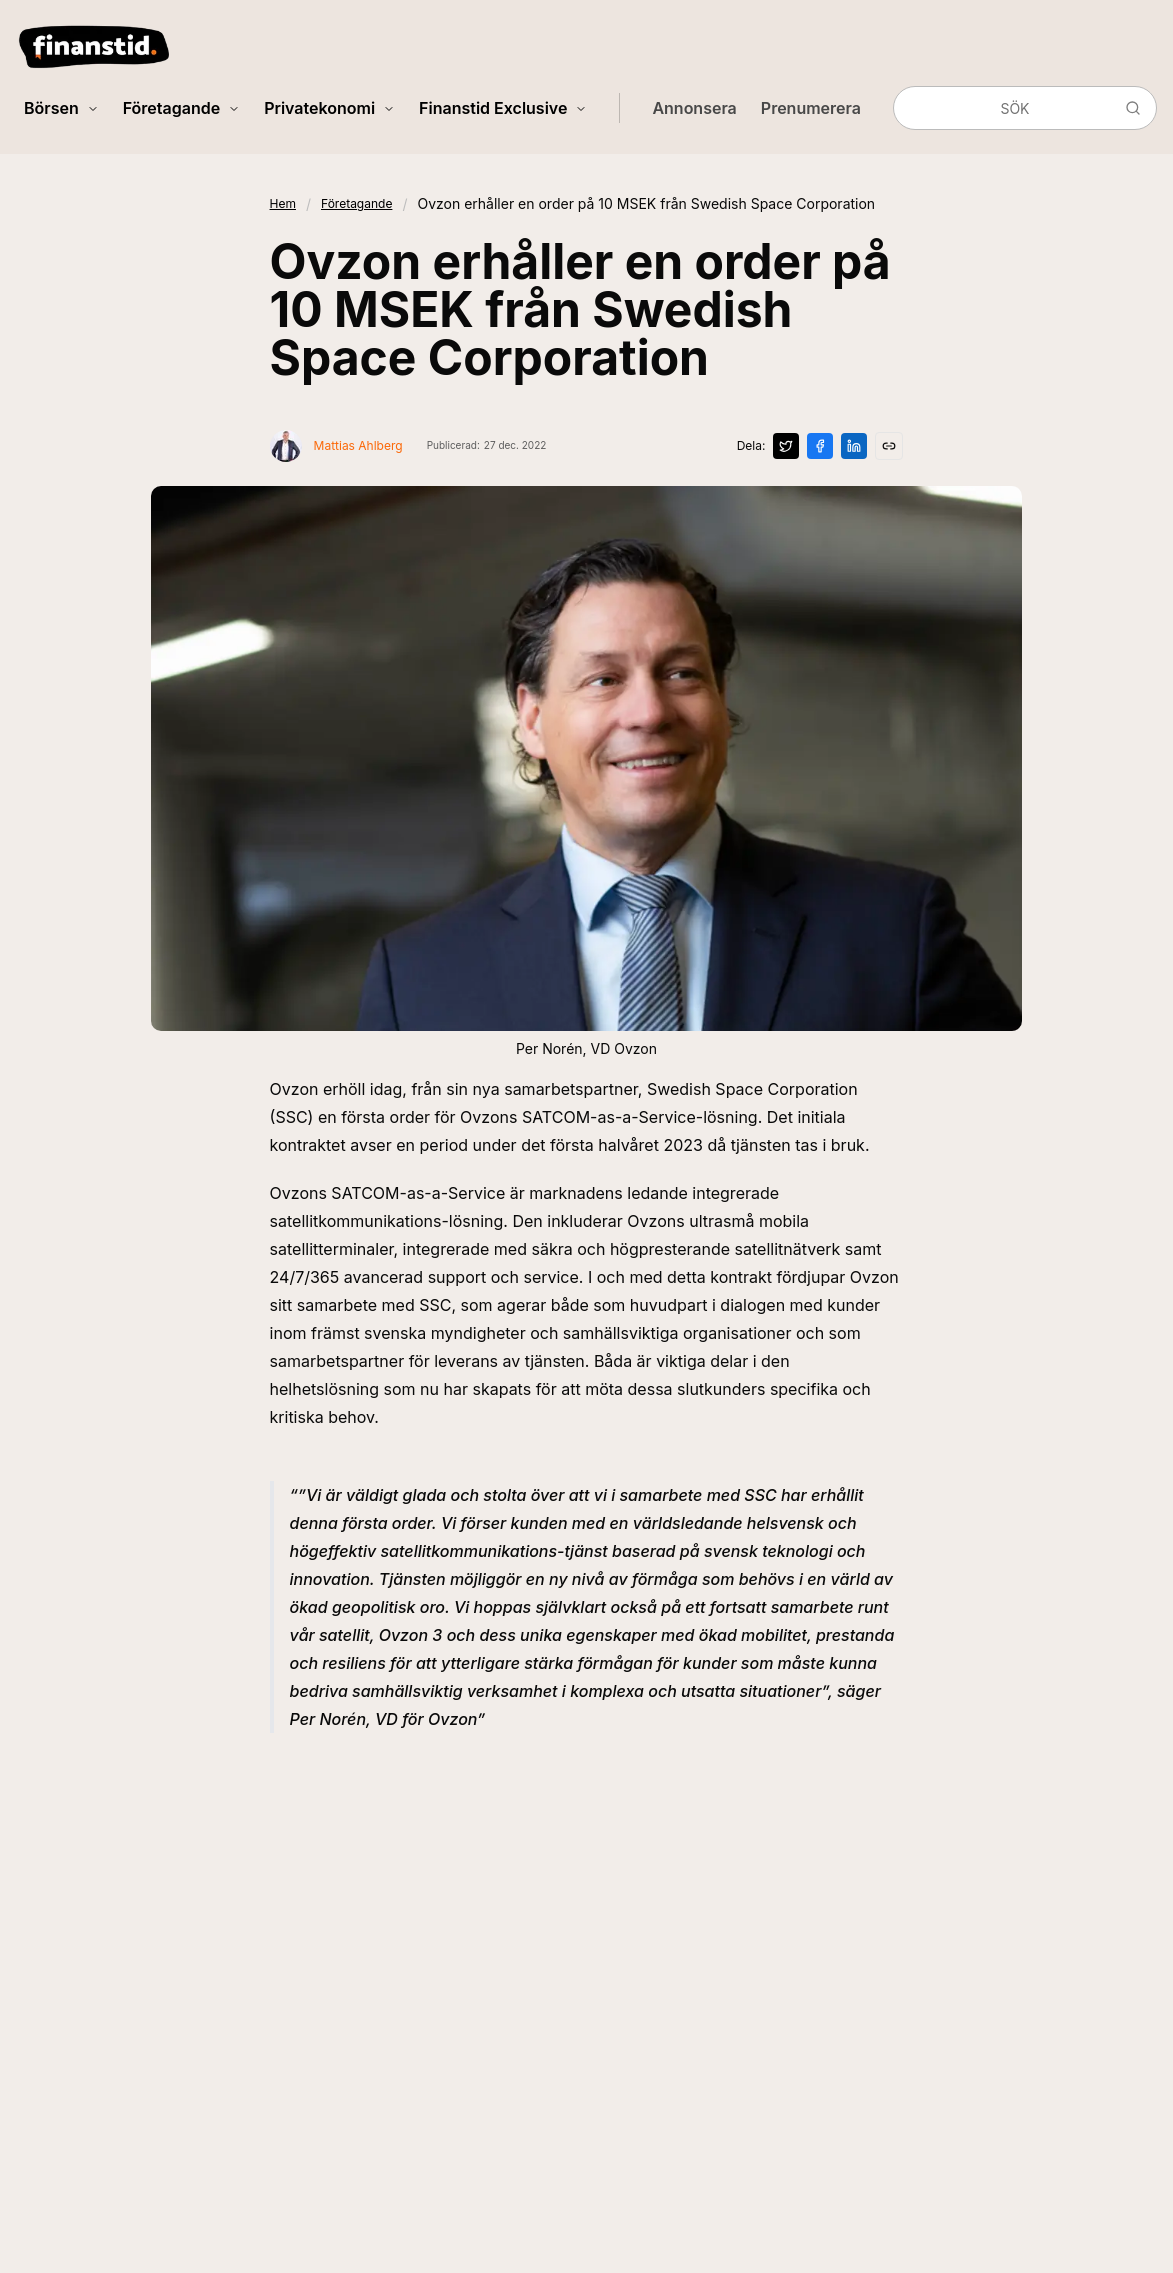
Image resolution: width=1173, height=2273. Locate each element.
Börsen (61, 108)
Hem (283, 203)
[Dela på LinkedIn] (854, 446)
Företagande (181, 108)
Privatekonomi (329, 108)
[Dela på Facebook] (820, 446)
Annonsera (694, 108)
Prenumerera (811, 108)
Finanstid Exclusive (503, 108)
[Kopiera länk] (889, 446)
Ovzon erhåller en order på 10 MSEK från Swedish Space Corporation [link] (646, 203)
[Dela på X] (786, 446)
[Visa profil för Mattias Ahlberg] (336, 446)
